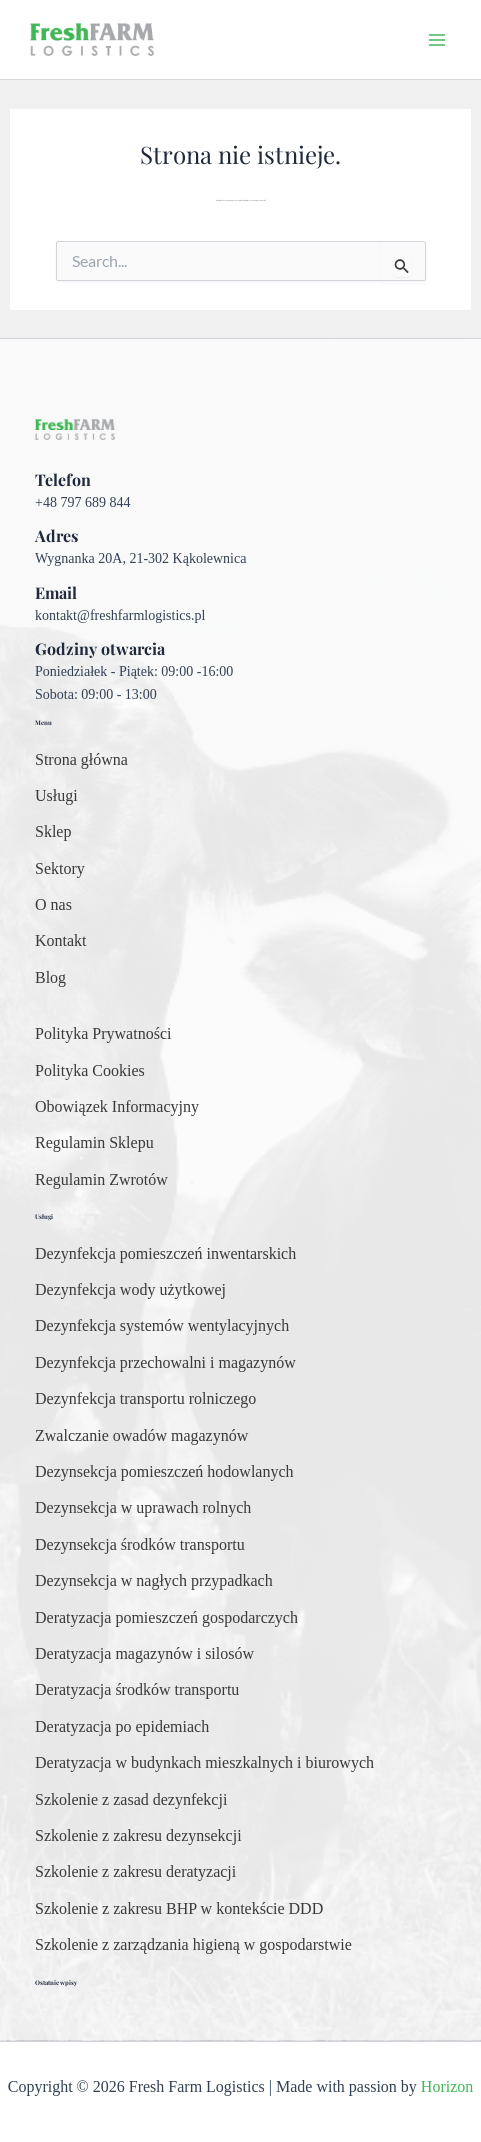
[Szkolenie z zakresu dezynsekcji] (138, 1836)
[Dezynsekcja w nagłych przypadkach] (154, 1581)
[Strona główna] (81, 760)
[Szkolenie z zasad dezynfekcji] (131, 1800)
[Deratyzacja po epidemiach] (122, 1727)
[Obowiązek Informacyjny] (117, 1107)
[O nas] (53, 905)
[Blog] (50, 978)
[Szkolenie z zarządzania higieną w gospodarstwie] (193, 1945)
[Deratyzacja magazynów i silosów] (144, 1654)
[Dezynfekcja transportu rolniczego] (145, 1399)
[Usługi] (56, 796)
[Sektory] (60, 869)
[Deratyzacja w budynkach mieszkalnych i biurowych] (204, 1763)
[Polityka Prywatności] (103, 1034)
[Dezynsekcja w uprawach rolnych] (143, 1508)
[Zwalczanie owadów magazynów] (141, 1436)
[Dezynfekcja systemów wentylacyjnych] (162, 1326)
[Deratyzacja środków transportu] (137, 1690)
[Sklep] (53, 832)
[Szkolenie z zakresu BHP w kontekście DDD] (179, 1909)
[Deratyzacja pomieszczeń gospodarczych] (166, 1618)
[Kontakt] (61, 941)
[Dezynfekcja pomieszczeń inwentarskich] (165, 1254)
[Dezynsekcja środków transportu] (140, 1545)
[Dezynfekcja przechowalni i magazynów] (165, 1363)
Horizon (447, 2086)
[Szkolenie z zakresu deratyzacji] (135, 1872)
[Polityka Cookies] (90, 1071)
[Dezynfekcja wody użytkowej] (130, 1290)
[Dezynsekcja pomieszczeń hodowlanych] (164, 1472)
